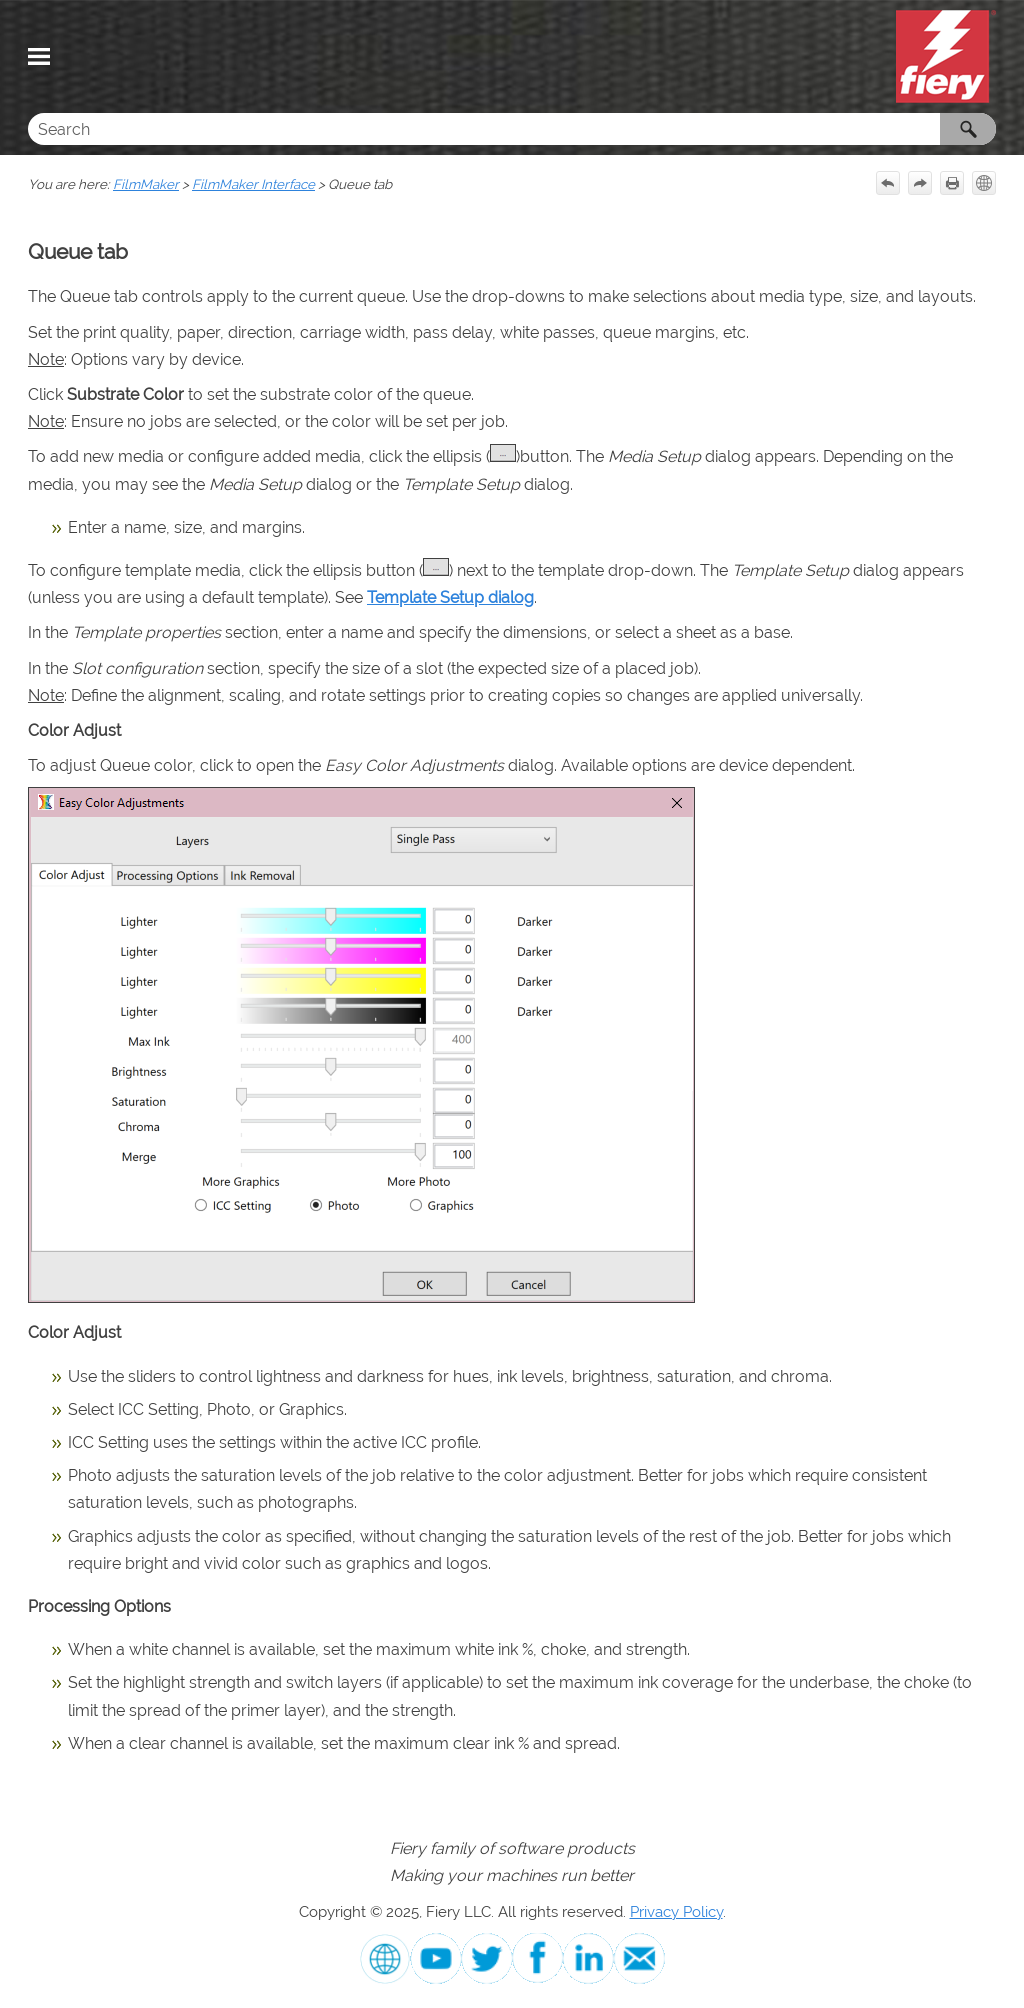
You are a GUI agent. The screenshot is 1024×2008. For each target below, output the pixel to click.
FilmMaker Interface (253, 184)
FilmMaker (146, 184)
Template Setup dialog (450, 597)
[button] (968, 129)
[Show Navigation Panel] (39, 57)
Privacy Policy (676, 1911)
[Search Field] (512, 129)
